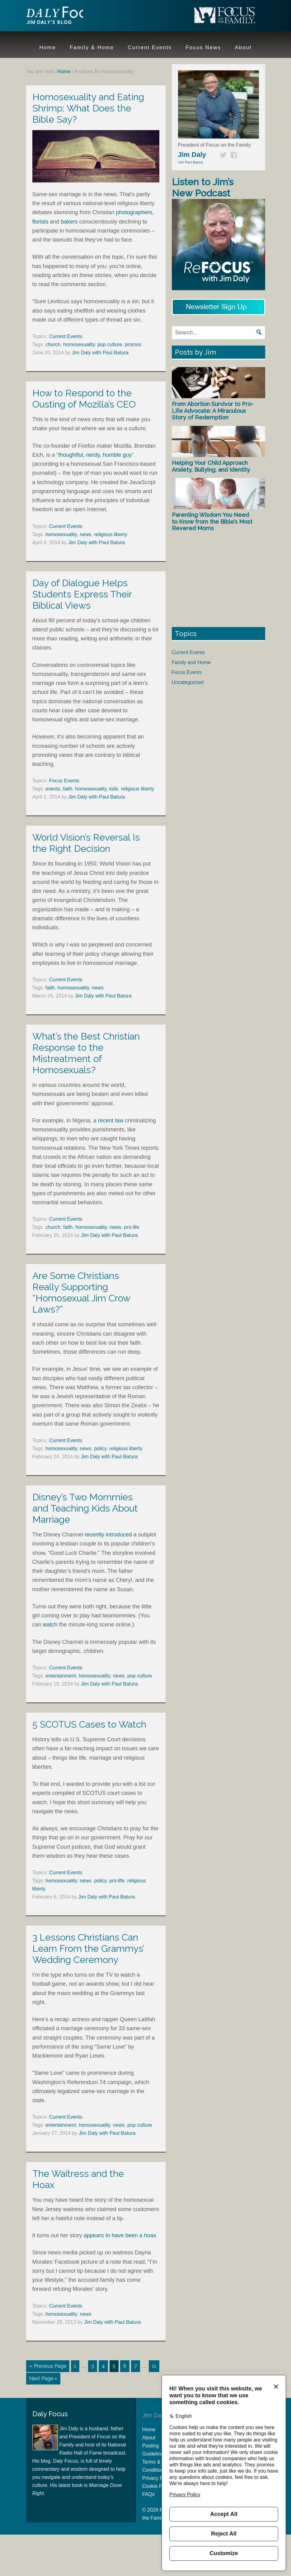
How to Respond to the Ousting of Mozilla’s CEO (84, 399)
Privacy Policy (157, 2476)
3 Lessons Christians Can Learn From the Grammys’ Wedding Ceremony (88, 1948)
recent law (111, 1120)
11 (154, 2366)
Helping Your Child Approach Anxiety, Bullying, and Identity (211, 466)
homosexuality (79, 344)
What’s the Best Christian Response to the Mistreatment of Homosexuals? (86, 1053)
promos (133, 344)
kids (113, 788)
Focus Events (64, 780)
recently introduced (108, 1534)
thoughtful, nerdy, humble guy (95, 455)
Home (149, 2428)
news (85, 534)
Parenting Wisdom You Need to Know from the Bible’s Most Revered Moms (212, 521)
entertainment (60, 1675)
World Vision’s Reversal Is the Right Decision (86, 843)
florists (40, 222)
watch (50, 1624)
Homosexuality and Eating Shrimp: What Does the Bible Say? (88, 108)
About (148, 2436)
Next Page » (43, 2378)
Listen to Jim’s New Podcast (202, 188)
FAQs (148, 2492)
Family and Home (191, 662)
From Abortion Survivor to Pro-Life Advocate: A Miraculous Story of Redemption (212, 411)
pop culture (109, 344)
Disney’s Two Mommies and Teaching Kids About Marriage (85, 1508)
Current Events (65, 336)
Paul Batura (194, 162)
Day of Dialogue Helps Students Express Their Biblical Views (82, 594)
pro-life (131, 1227)
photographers (134, 212)
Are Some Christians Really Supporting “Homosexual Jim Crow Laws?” (81, 1292)
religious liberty (110, 534)
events (52, 788)
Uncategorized (188, 682)
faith (67, 788)
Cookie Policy (157, 2484)
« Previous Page (47, 2366)
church (52, 344)
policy (100, 1448)
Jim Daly (66, 16)
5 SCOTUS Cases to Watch (89, 1724)
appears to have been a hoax (120, 2235)
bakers (69, 222)
